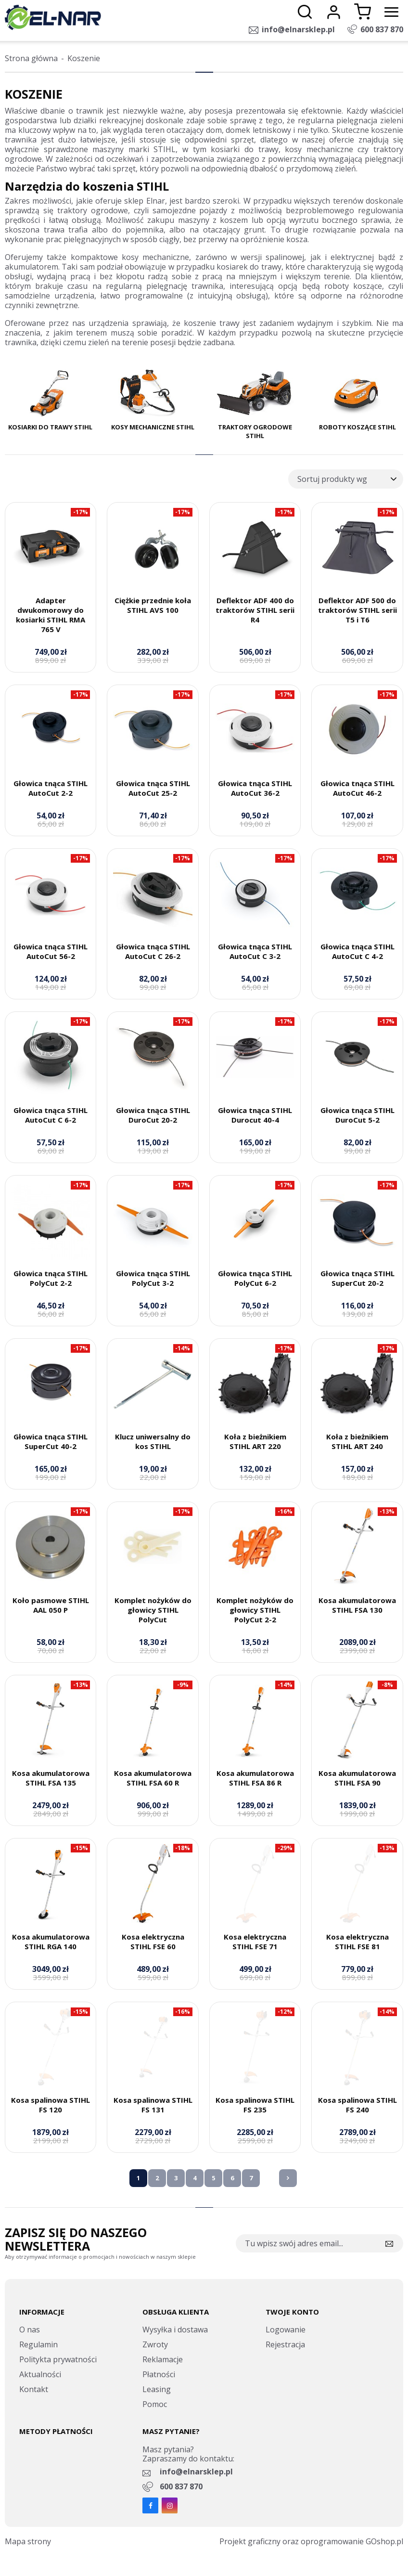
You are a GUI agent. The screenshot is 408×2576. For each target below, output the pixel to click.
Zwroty (155, 2344)
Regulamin (38, 2344)
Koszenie (83, 58)
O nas (29, 2329)
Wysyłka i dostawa (175, 2329)
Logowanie (286, 2329)
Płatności (158, 2374)
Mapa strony (28, 2541)
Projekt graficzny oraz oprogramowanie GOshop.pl (311, 2541)
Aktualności (40, 2374)
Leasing (156, 2389)
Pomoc (154, 2404)
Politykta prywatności (58, 2359)
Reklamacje (162, 2359)
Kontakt (33, 2389)
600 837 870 (381, 29)
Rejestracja (285, 2344)
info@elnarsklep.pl (298, 29)
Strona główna (31, 58)
